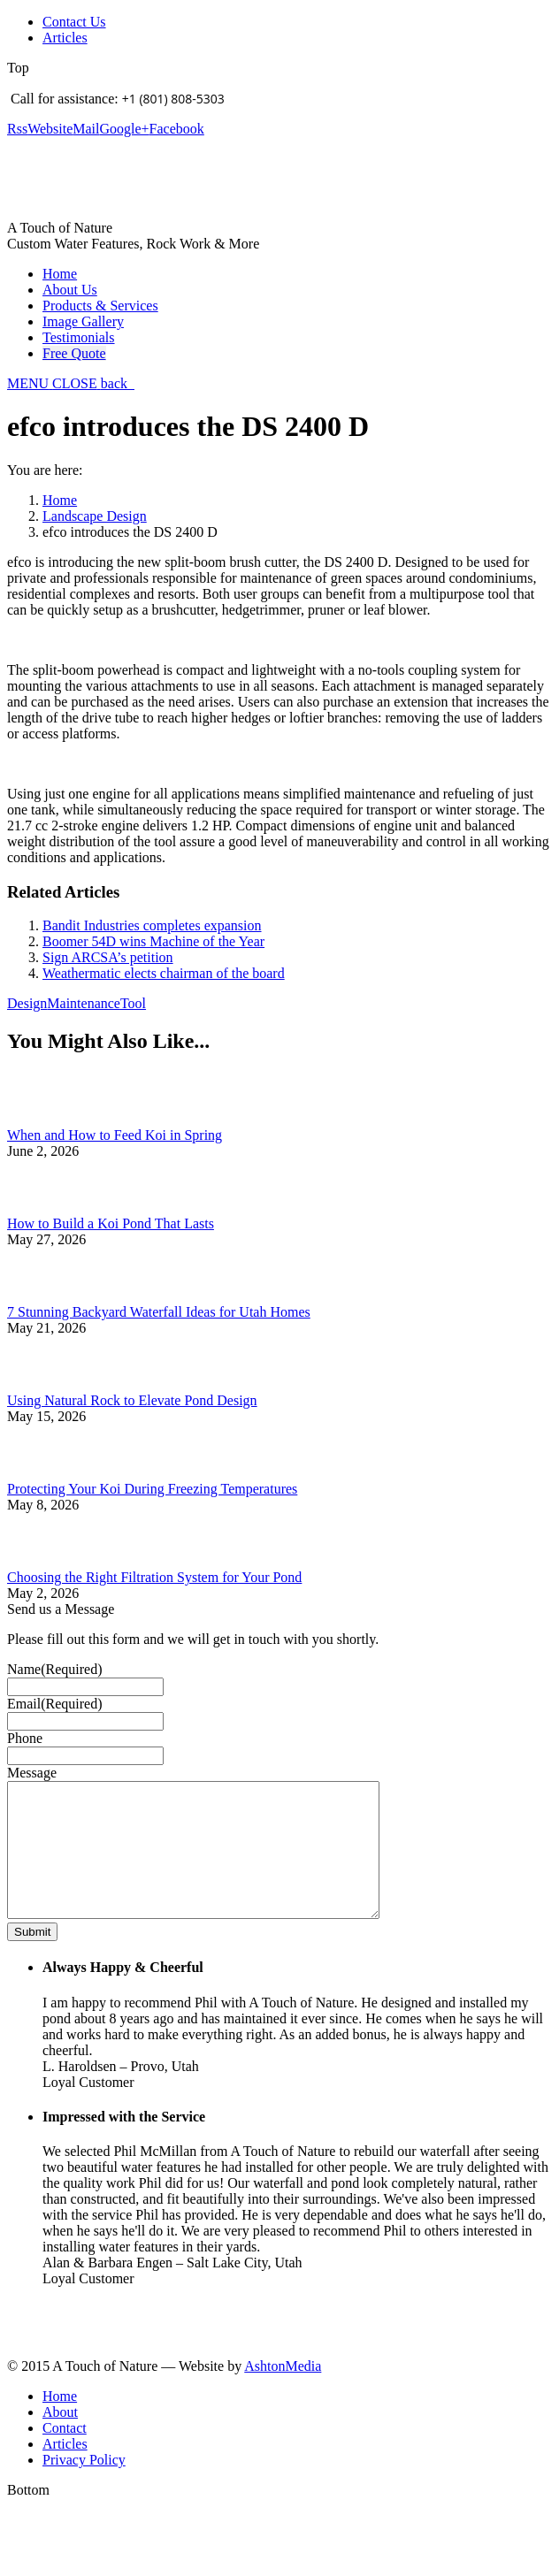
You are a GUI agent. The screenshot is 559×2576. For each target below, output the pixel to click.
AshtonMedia (282, 2392)
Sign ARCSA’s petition (107, 957)
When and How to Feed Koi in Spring (114, 1135)
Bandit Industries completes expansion (152, 925)
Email (55, 1703)
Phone (24, 1738)
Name (55, 1669)
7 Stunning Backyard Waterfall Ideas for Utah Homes (158, 1311)
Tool (133, 1003)
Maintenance (83, 1003)
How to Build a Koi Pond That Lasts (110, 1223)
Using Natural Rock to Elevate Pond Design (132, 1400)
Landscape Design (94, 516)
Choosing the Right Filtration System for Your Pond (154, 1577)
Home (59, 500)
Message (32, 1772)
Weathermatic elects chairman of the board (163, 973)
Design (27, 1003)
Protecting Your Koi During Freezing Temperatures (152, 1488)
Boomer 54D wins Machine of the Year (153, 941)
